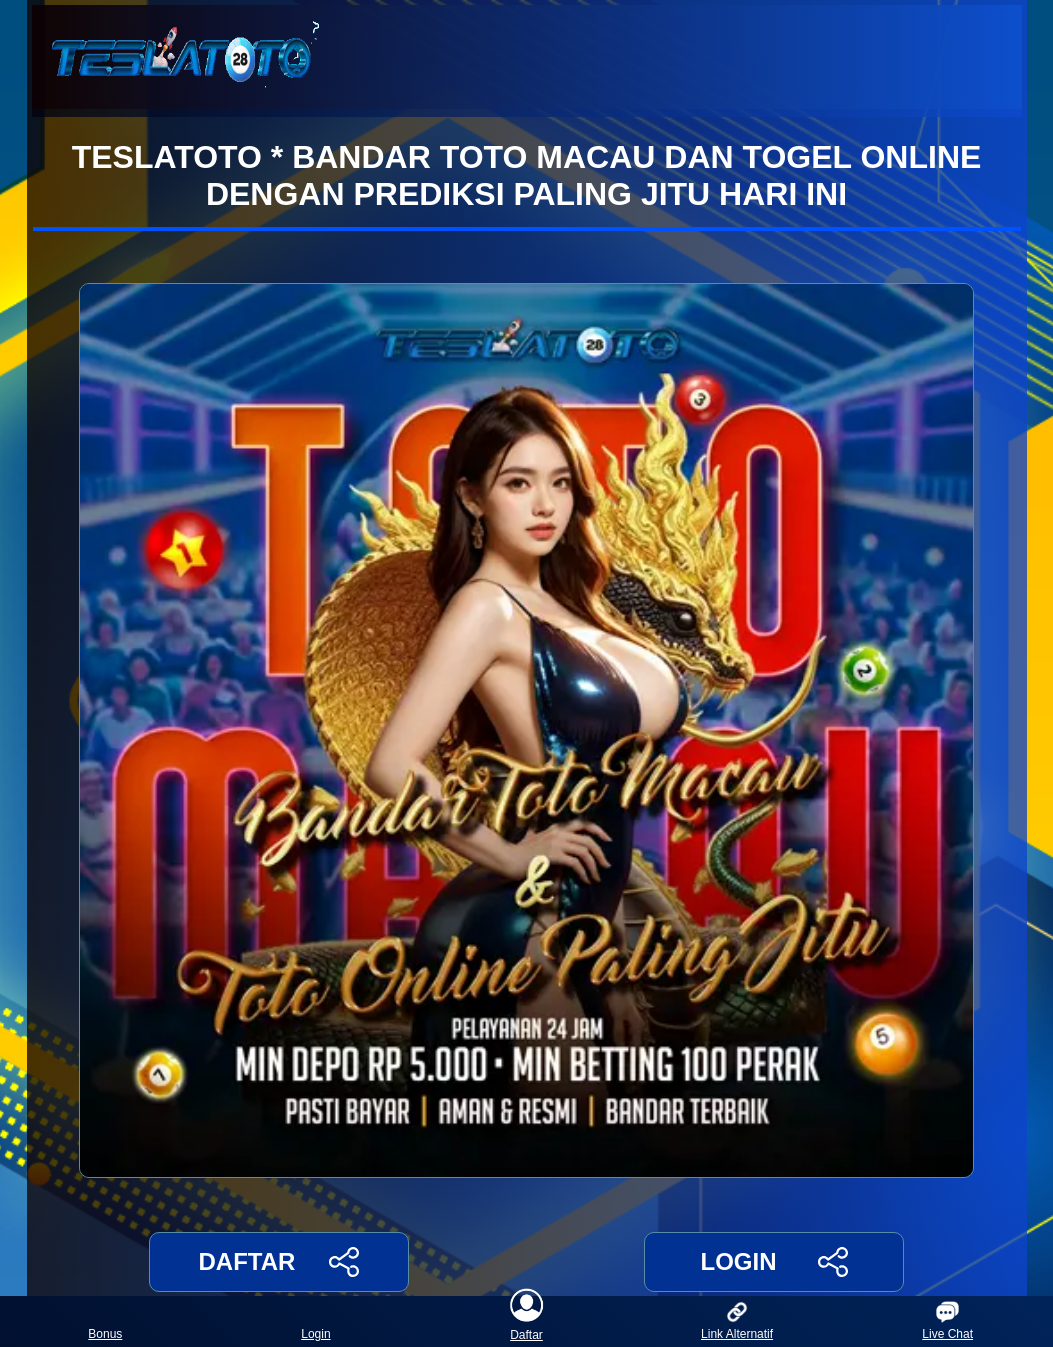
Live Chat (947, 1321)
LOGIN (773, 1262)
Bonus (105, 1321)
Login (315, 1321)
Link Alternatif (737, 1321)
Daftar (527, 1321)
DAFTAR (279, 1262)
